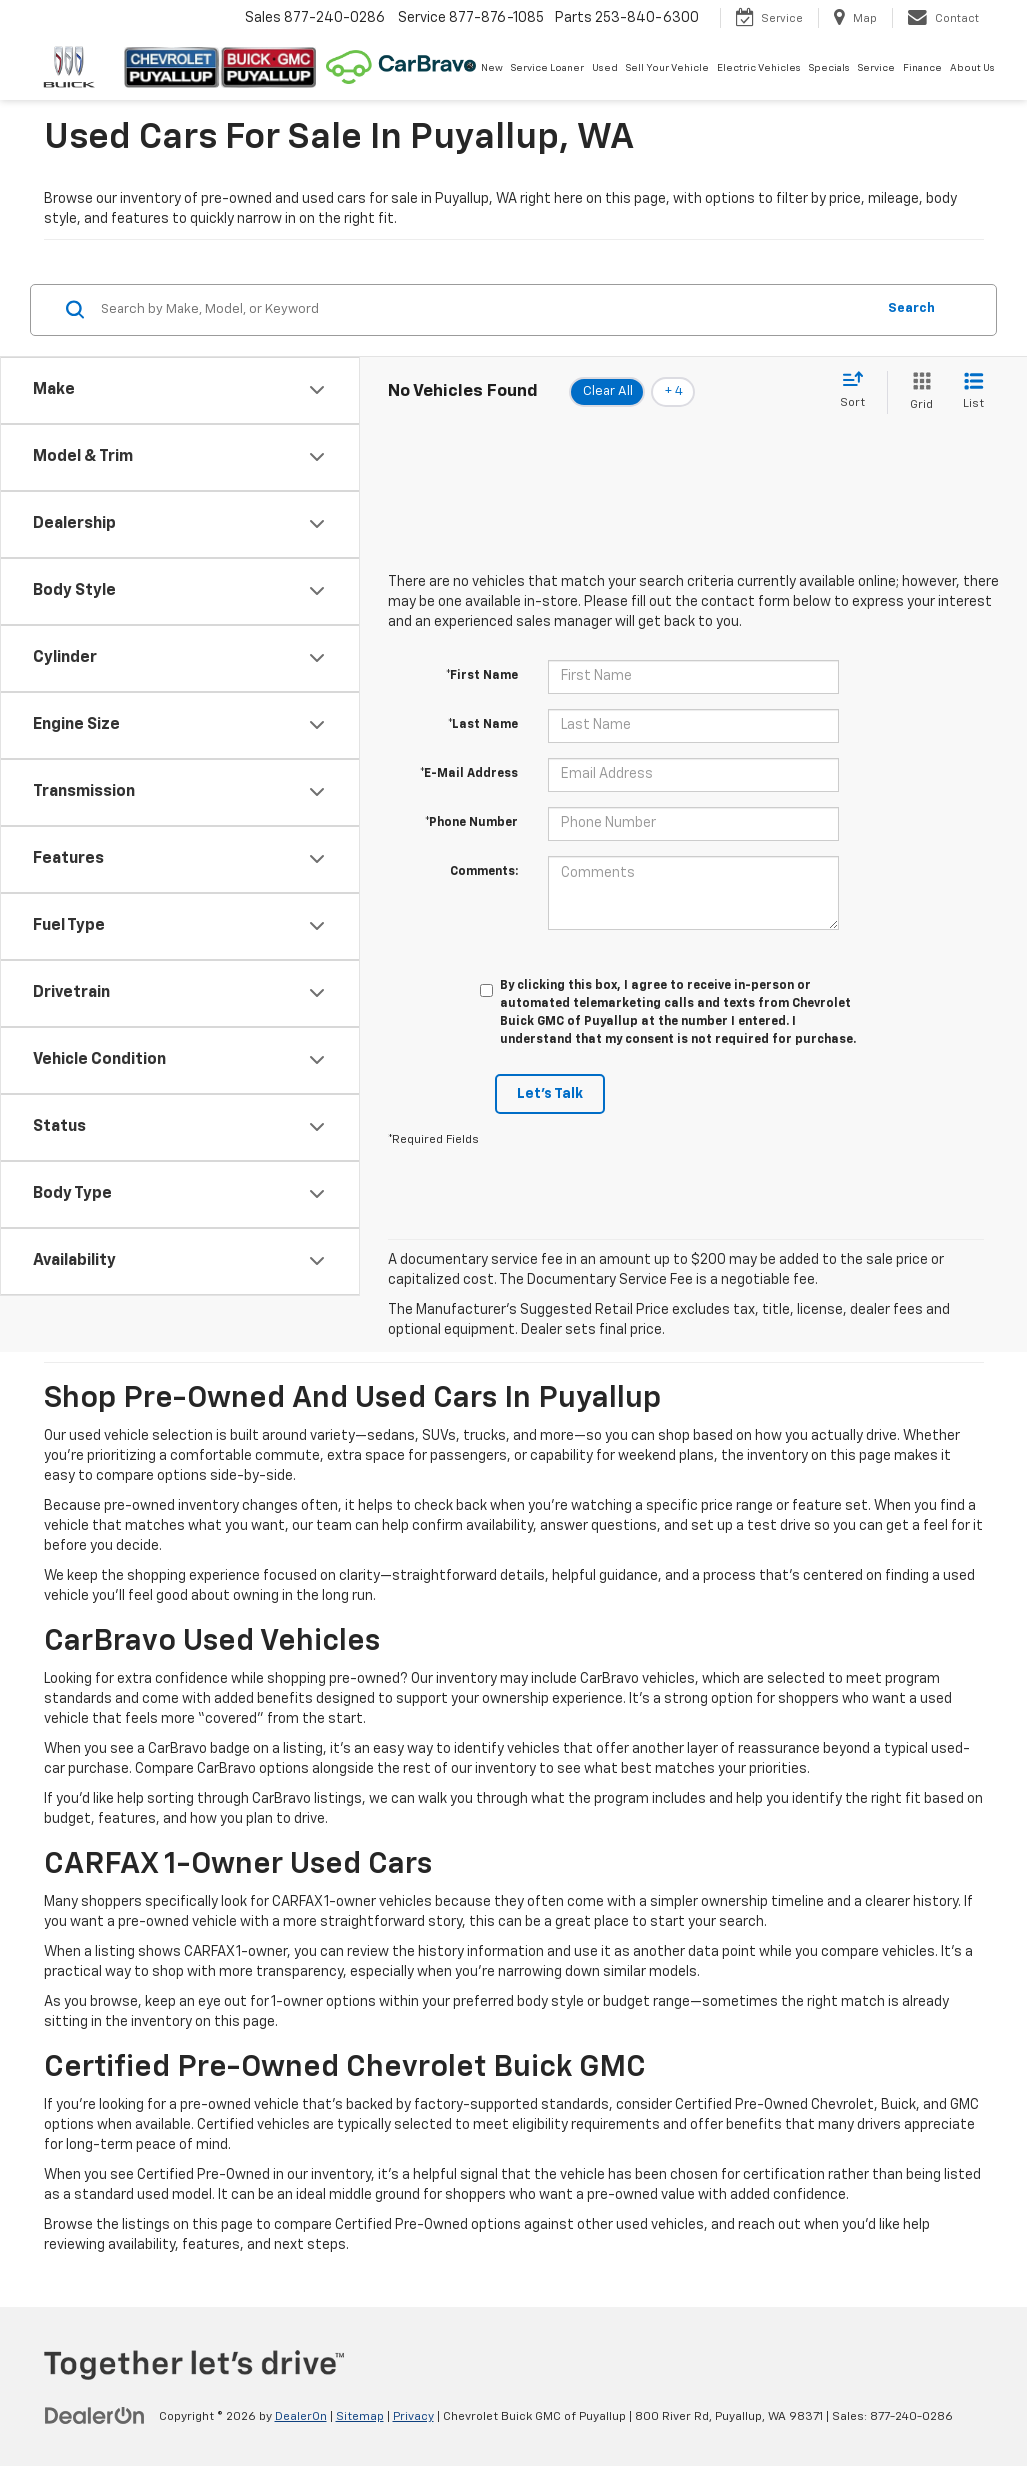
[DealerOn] (95, 2416)
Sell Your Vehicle (667, 68)
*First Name (482, 676)
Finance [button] (922, 68)
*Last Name (483, 725)
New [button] (492, 68)
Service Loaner (547, 68)
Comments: (484, 872)
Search (911, 308)
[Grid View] (917, 392)
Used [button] (605, 68)
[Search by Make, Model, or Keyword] (485, 310)
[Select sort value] (858, 391)
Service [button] (876, 68)
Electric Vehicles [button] (759, 68)
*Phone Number (471, 823)
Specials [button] (829, 68)
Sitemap (360, 2417)
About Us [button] (972, 68)
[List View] (973, 392)
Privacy (413, 2417)
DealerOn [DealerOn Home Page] (301, 2417)
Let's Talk (550, 1094)
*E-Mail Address (469, 774)
